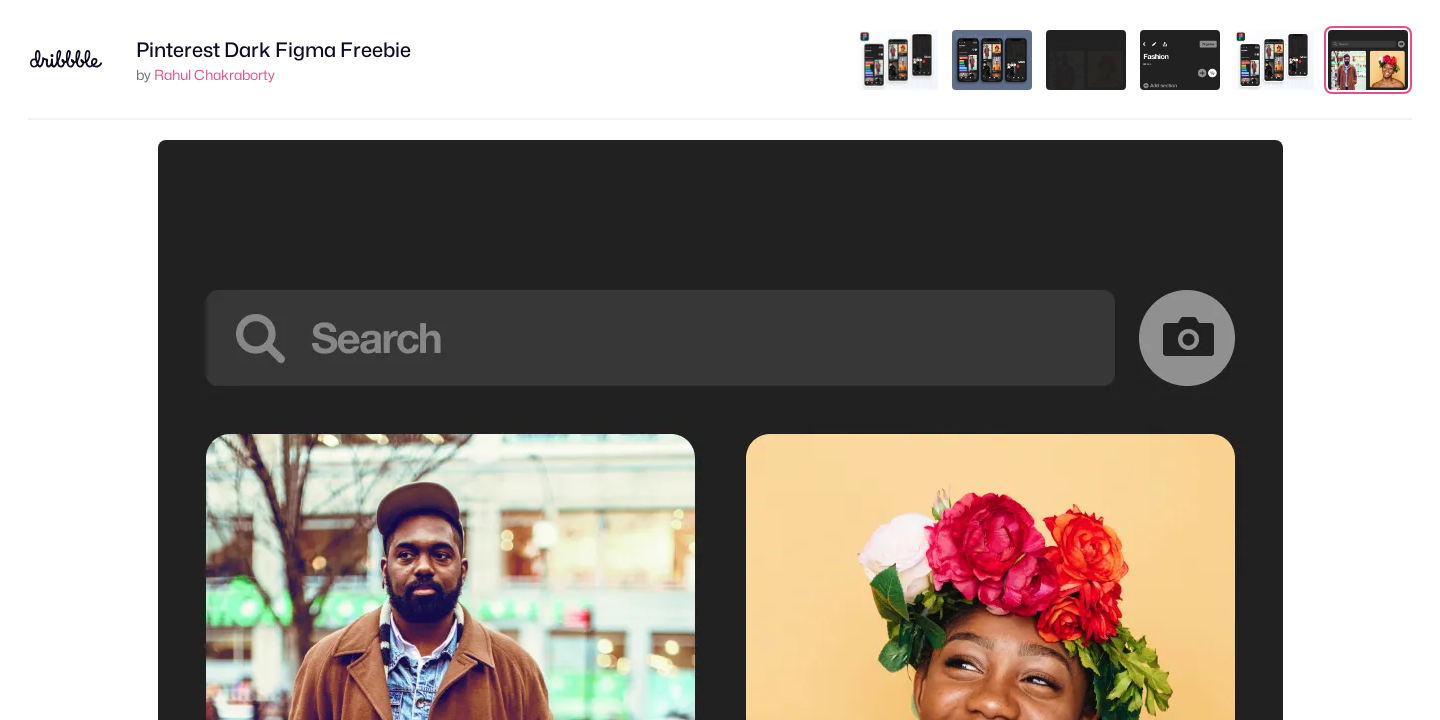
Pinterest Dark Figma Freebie (273, 50)
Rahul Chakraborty (214, 74)
